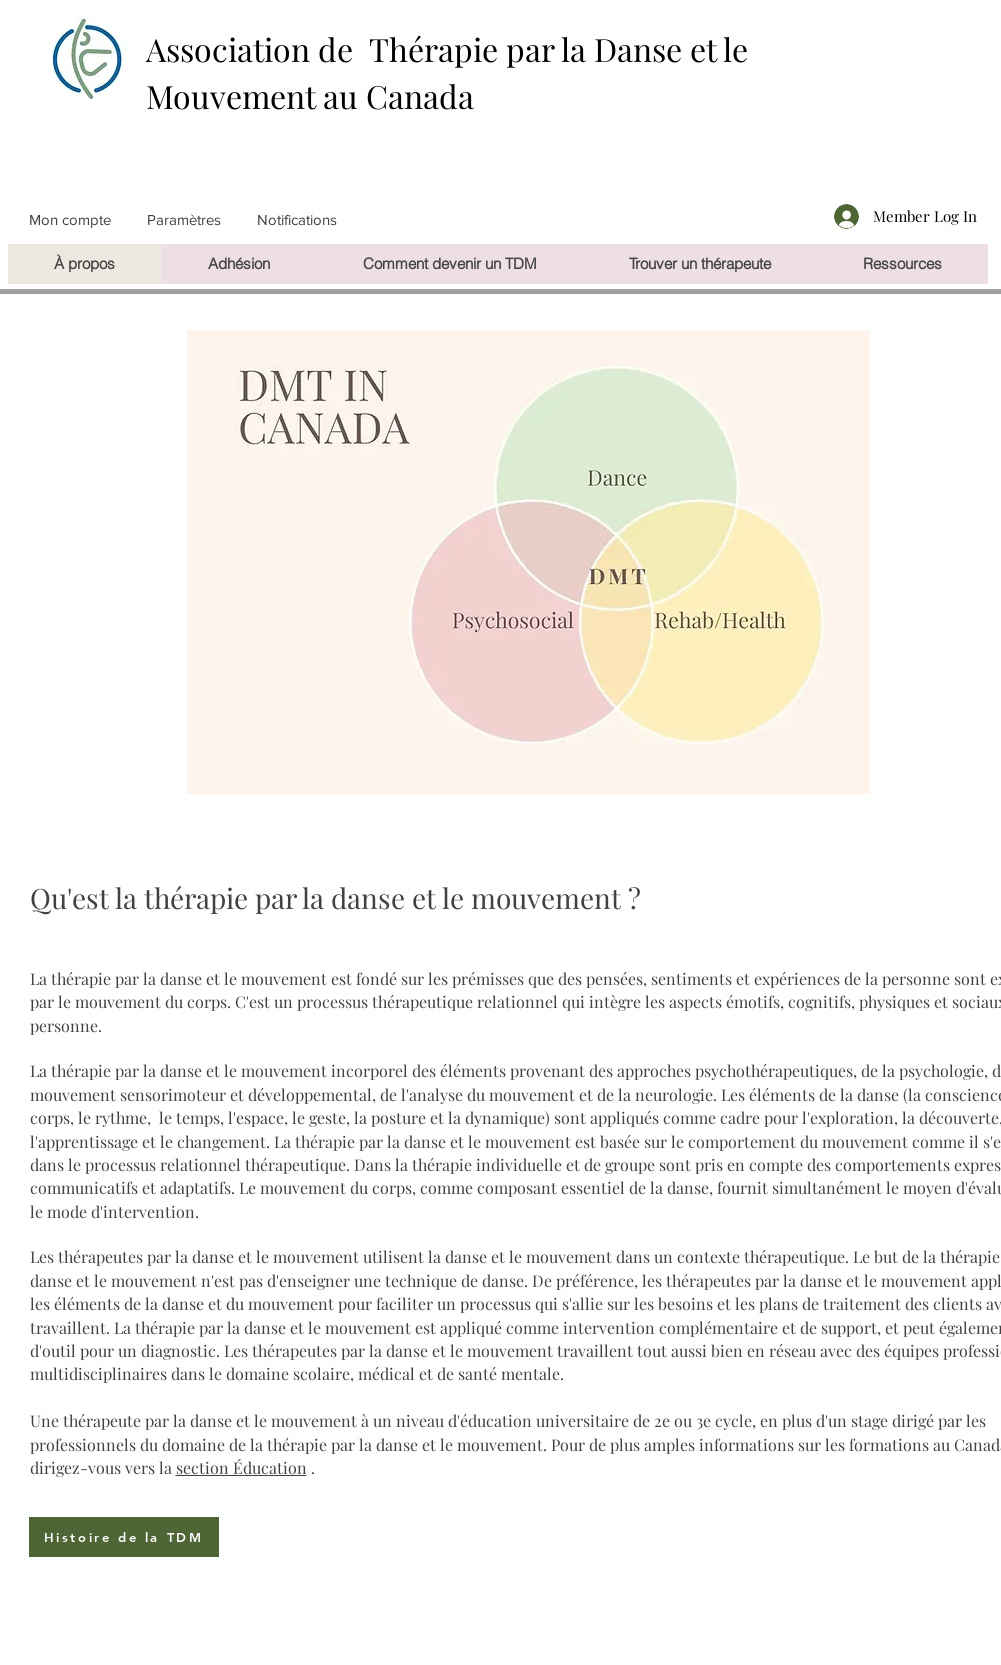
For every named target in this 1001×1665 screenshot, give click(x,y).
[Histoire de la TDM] (124, 1537)
